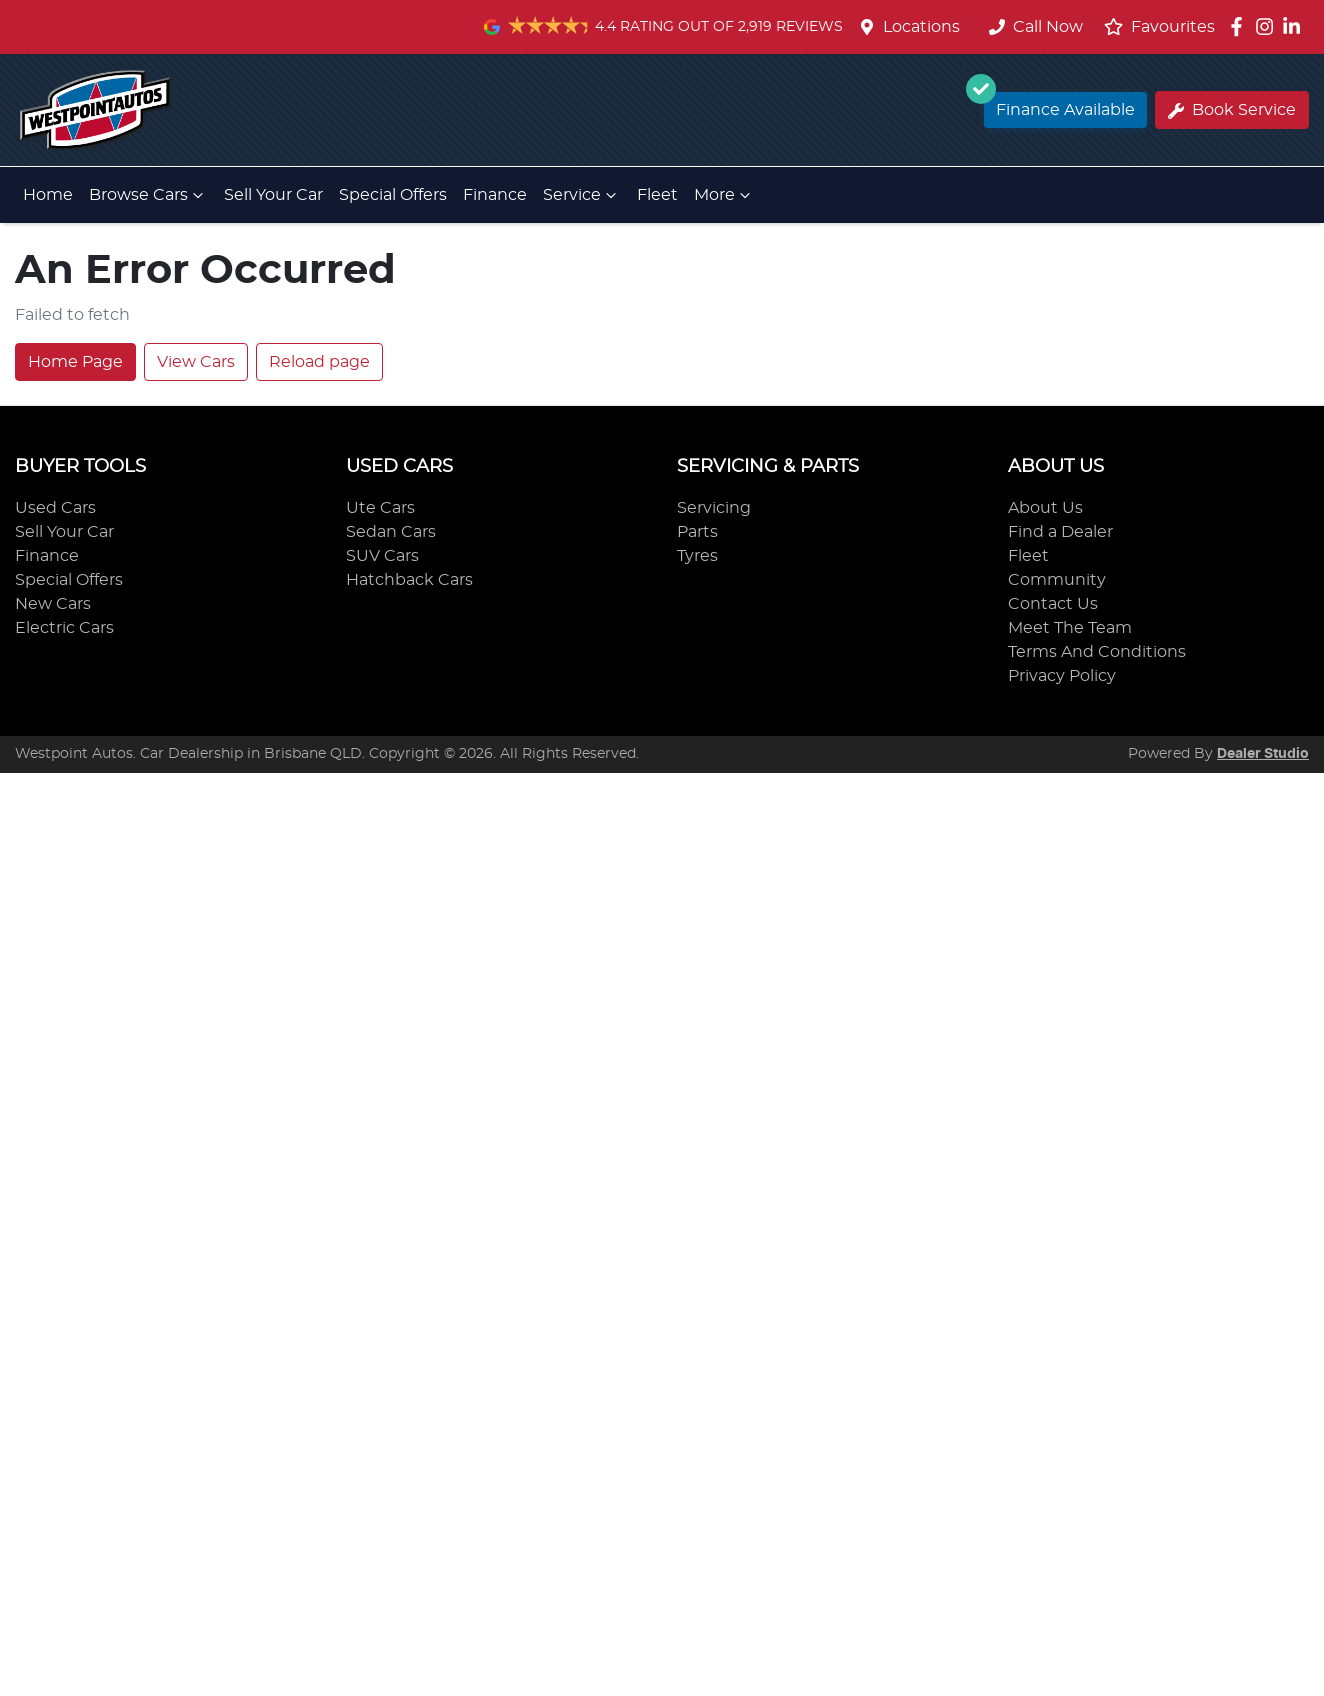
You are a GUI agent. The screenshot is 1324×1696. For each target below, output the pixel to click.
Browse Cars (148, 195)
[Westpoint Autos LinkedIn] (1295, 26)
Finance (495, 195)
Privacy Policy (1062, 676)
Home (48, 195)
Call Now (1036, 27)
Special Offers (393, 195)
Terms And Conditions (1097, 652)
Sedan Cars (391, 532)
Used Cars (55, 508)
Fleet (657, 195)
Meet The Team (1070, 628)
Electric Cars (64, 628)
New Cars (53, 604)
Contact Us (1053, 604)
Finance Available (1059, 105)
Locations (921, 27)
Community (1057, 580)
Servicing (714, 508)
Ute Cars (380, 508)
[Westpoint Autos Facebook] (1240, 26)
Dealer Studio (1263, 754)
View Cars (196, 362)
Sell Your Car (273, 195)
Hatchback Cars (409, 580)
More (724, 195)
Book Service (1232, 110)
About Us (1045, 508)
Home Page (75, 362)
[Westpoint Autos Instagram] (1268, 26)
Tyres (697, 556)
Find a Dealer (1060, 532)
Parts (697, 532)
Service (582, 195)
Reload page (319, 362)
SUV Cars (382, 556)
